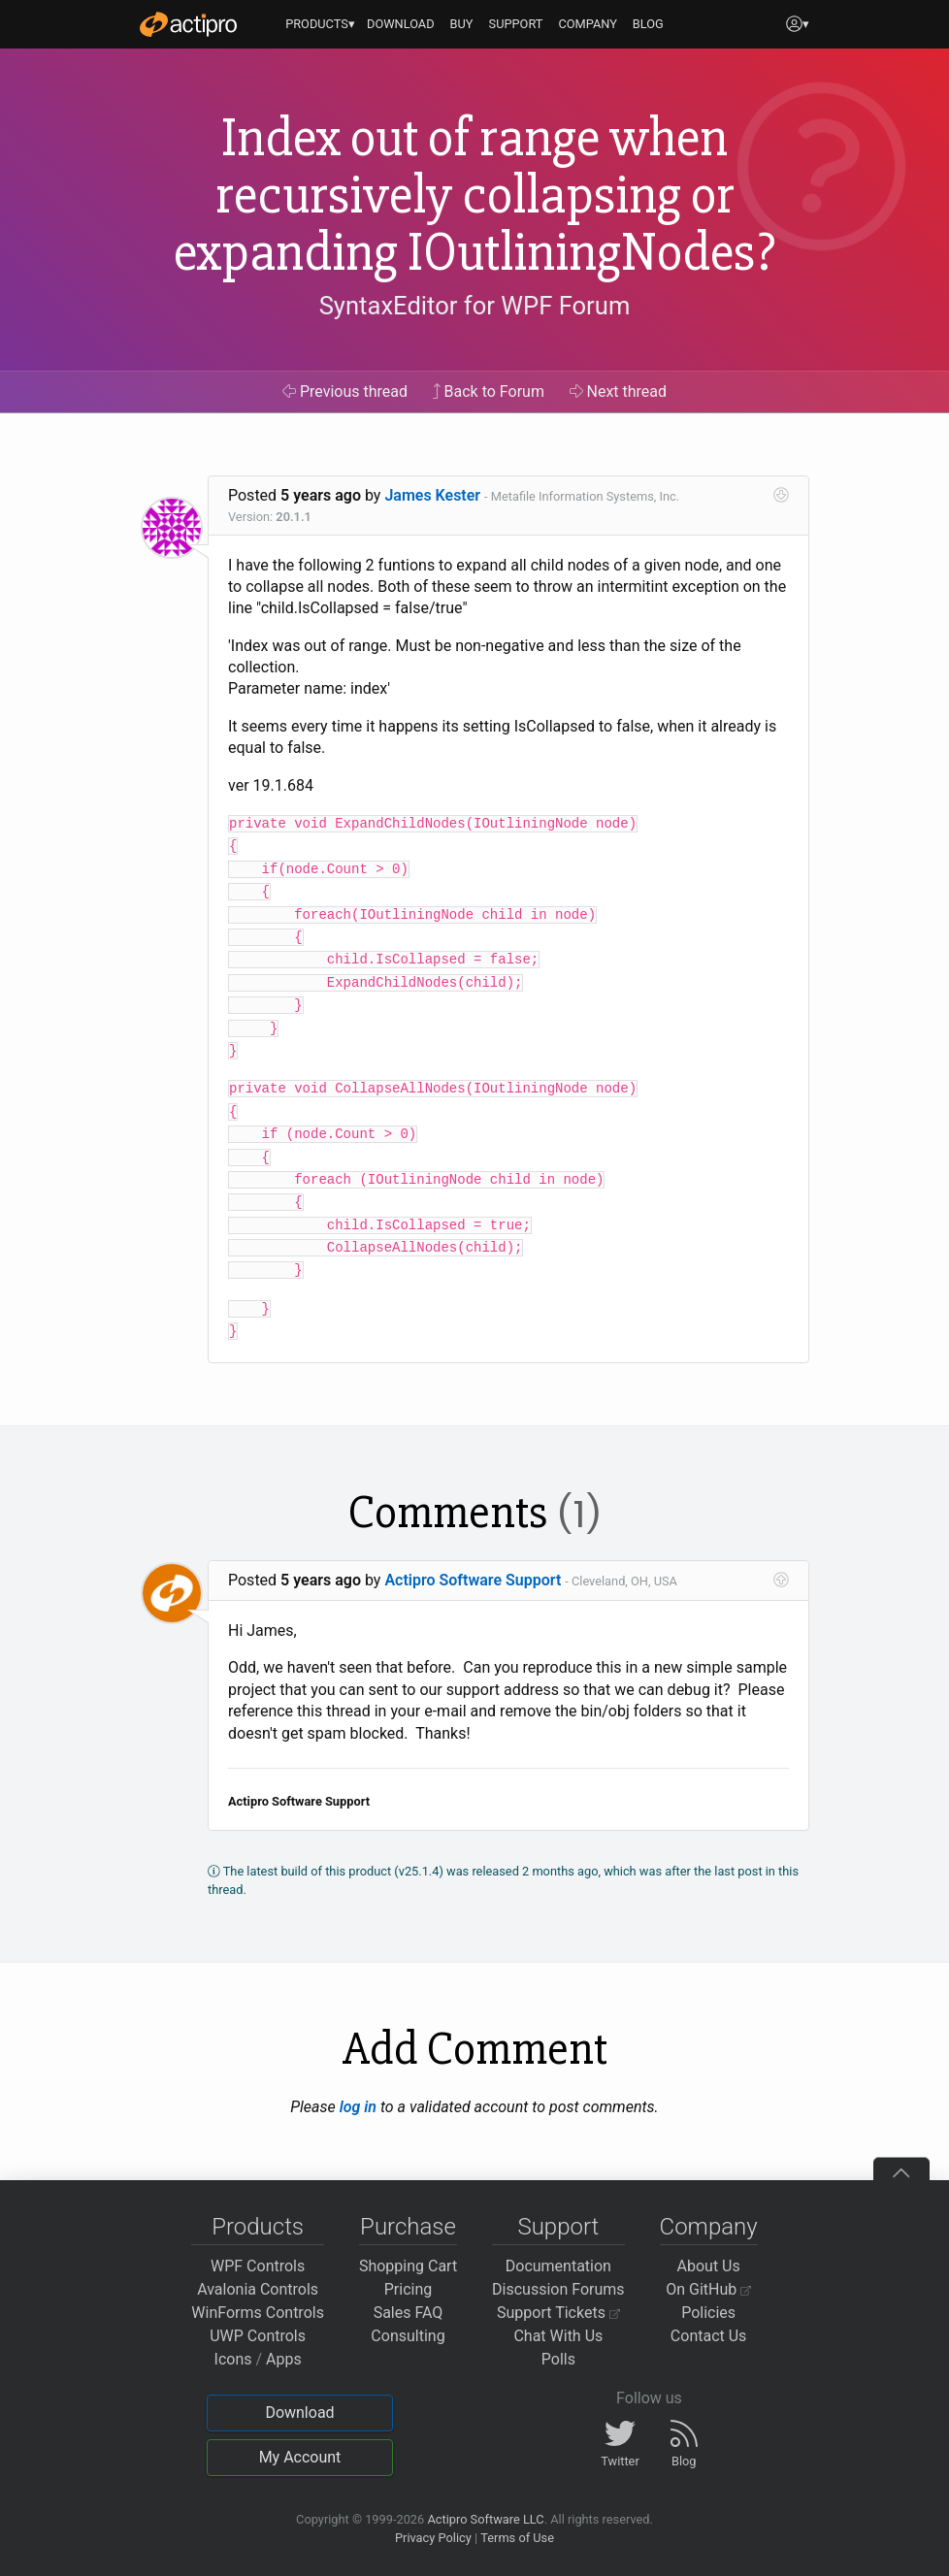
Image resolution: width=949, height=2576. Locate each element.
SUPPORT (516, 23)
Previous (345, 391)
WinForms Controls (257, 2312)
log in (358, 2107)
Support (558, 2226)
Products (258, 2226)
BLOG (648, 23)
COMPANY (587, 23)
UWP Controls (258, 2336)
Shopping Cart (408, 2266)
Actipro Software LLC (485, 2519)
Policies (708, 2312)
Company (709, 2226)
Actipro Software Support (472, 1580)
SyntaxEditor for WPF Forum (475, 305)
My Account (300, 2457)
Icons (233, 2359)
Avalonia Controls (257, 2289)
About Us (708, 2266)
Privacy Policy (433, 2537)
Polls (558, 2359)
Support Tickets (558, 2312)
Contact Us (709, 2336)
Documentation (558, 2266)
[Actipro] (188, 24)
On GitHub (708, 2289)
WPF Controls (258, 2266)
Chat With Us (558, 2336)
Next (619, 391)
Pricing (408, 2289)
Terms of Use (517, 2537)
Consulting (407, 2336)
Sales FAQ (408, 2312)
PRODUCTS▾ (320, 23)
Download (299, 2412)
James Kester (432, 495)
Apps (284, 2359)
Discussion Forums (558, 2289)
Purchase (408, 2226)
